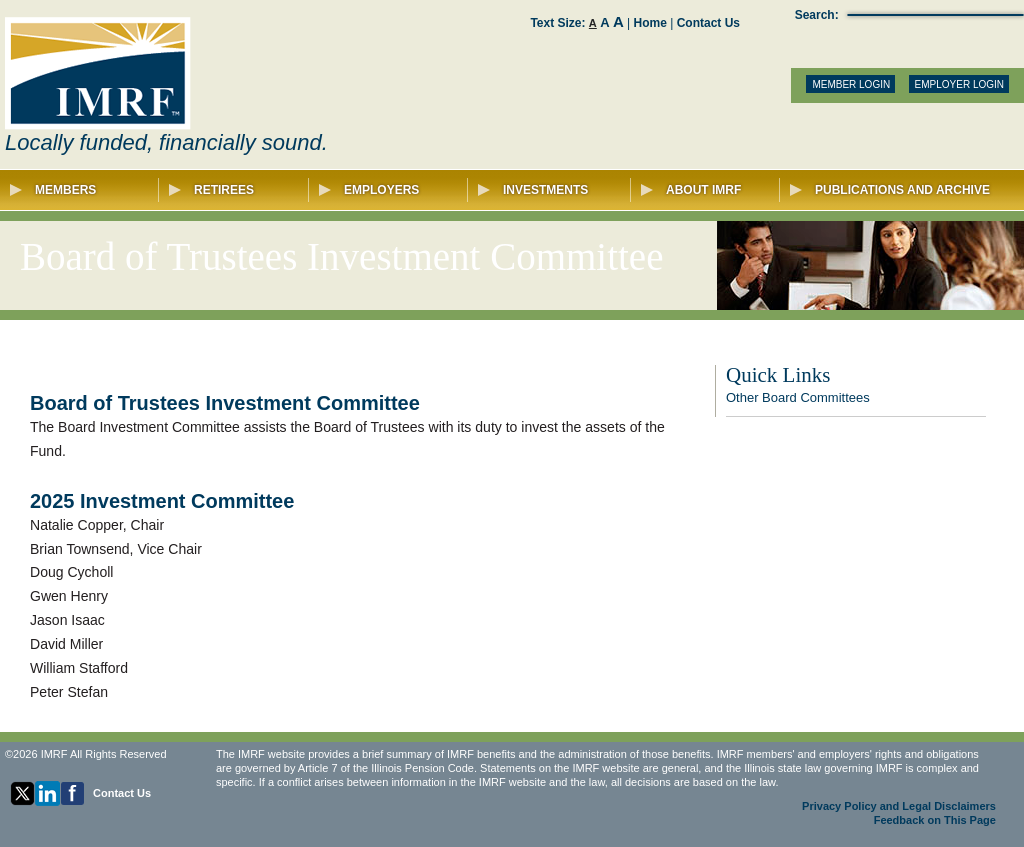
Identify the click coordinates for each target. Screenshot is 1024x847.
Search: (817, 15)
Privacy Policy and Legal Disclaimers (899, 806)
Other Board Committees (798, 397)
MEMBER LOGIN (851, 84)
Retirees (239, 190)
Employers (393, 190)
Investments (554, 190)
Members (84, 190)
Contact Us (708, 23)
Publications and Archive (890, 190)
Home (650, 23)
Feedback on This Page (935, 820)
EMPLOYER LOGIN (959, 84)
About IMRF (710, 190)
